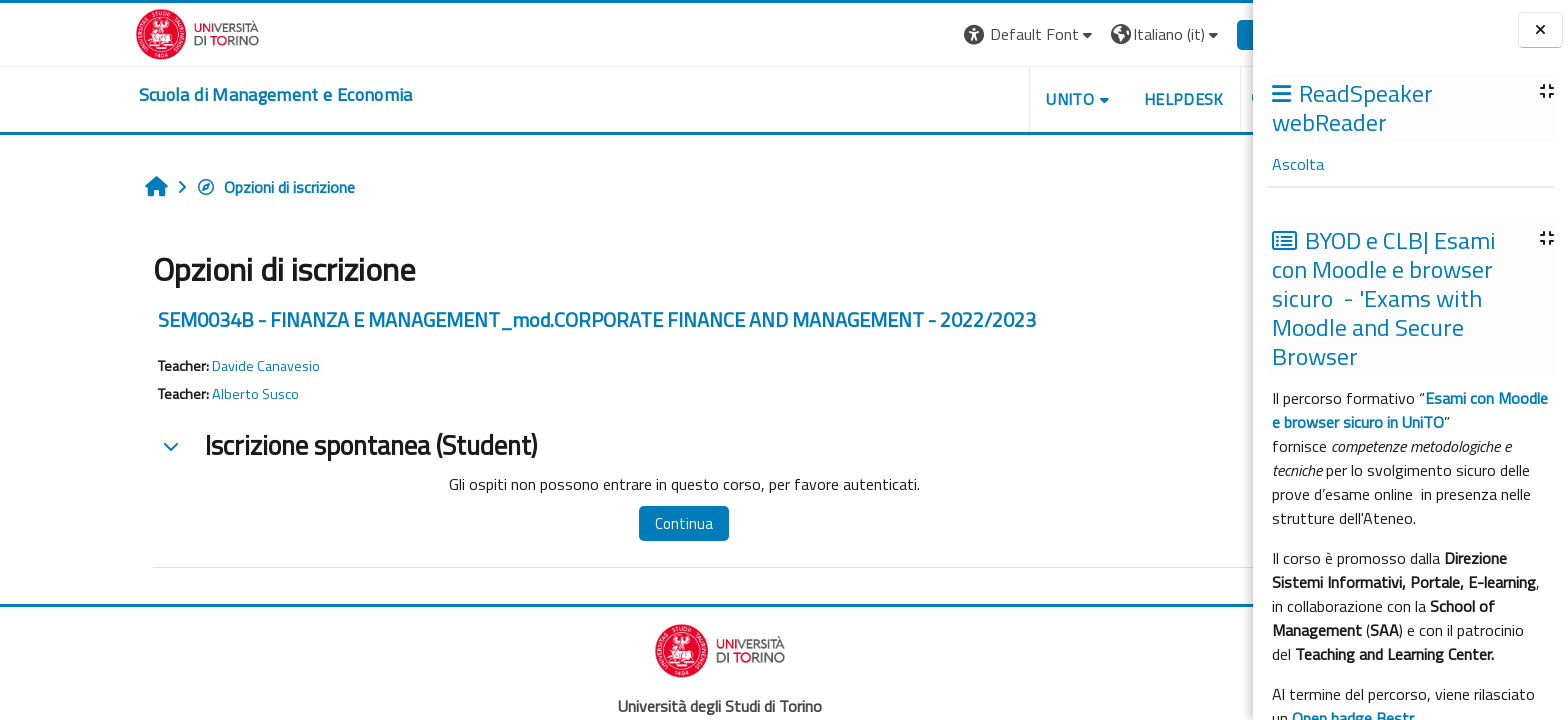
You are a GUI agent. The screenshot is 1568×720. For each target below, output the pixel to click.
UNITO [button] (977, 99)
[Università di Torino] (104, 32)
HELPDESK (1091, 99)
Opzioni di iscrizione (182, 187)
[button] (937, 34)
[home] (183, 95)
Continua (591, 523)
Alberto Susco (162, 394)
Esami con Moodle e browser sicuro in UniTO (1410, 410)
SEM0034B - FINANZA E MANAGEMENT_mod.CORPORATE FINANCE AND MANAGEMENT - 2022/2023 (504, 319)
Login (1177, 34)
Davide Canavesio (173, 366)
